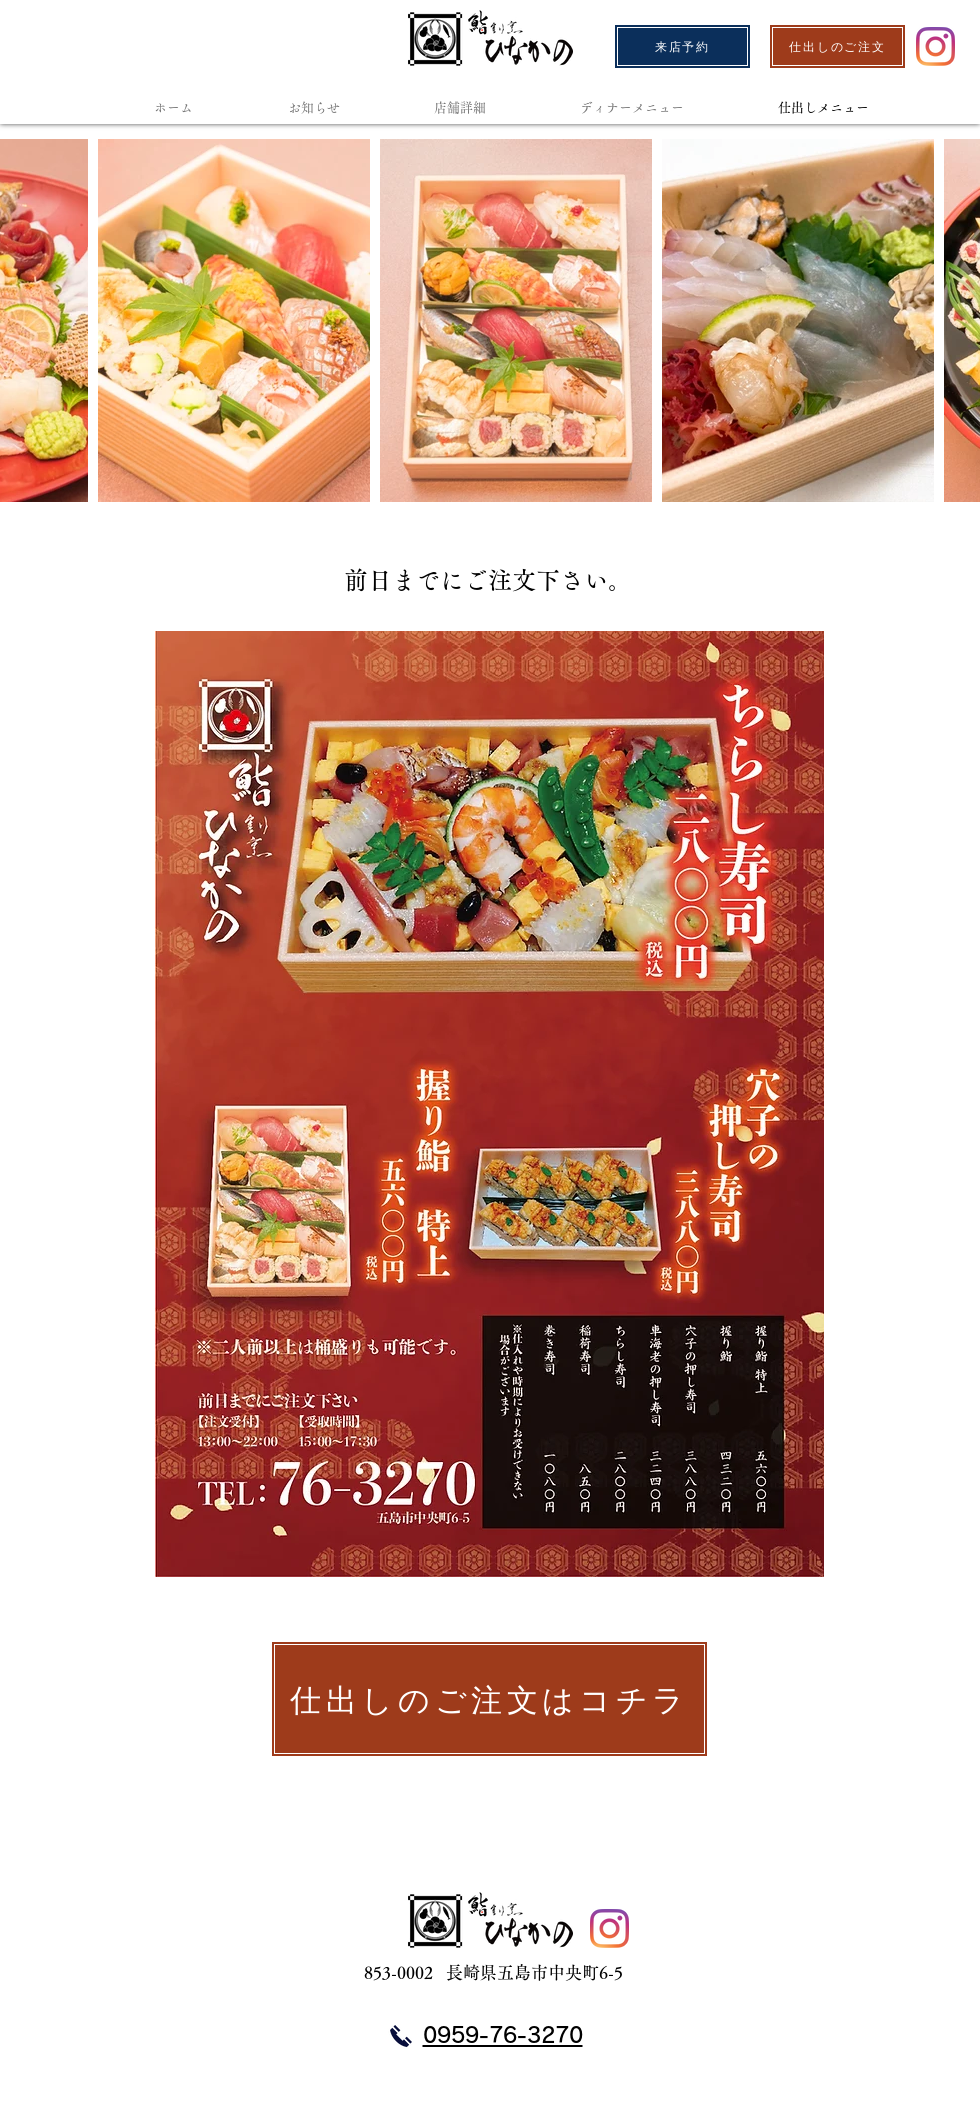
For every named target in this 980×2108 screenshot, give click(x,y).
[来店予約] (682, 46)
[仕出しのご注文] (837, 46)
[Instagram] (935, 46)
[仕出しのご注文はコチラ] (489, 1699)
